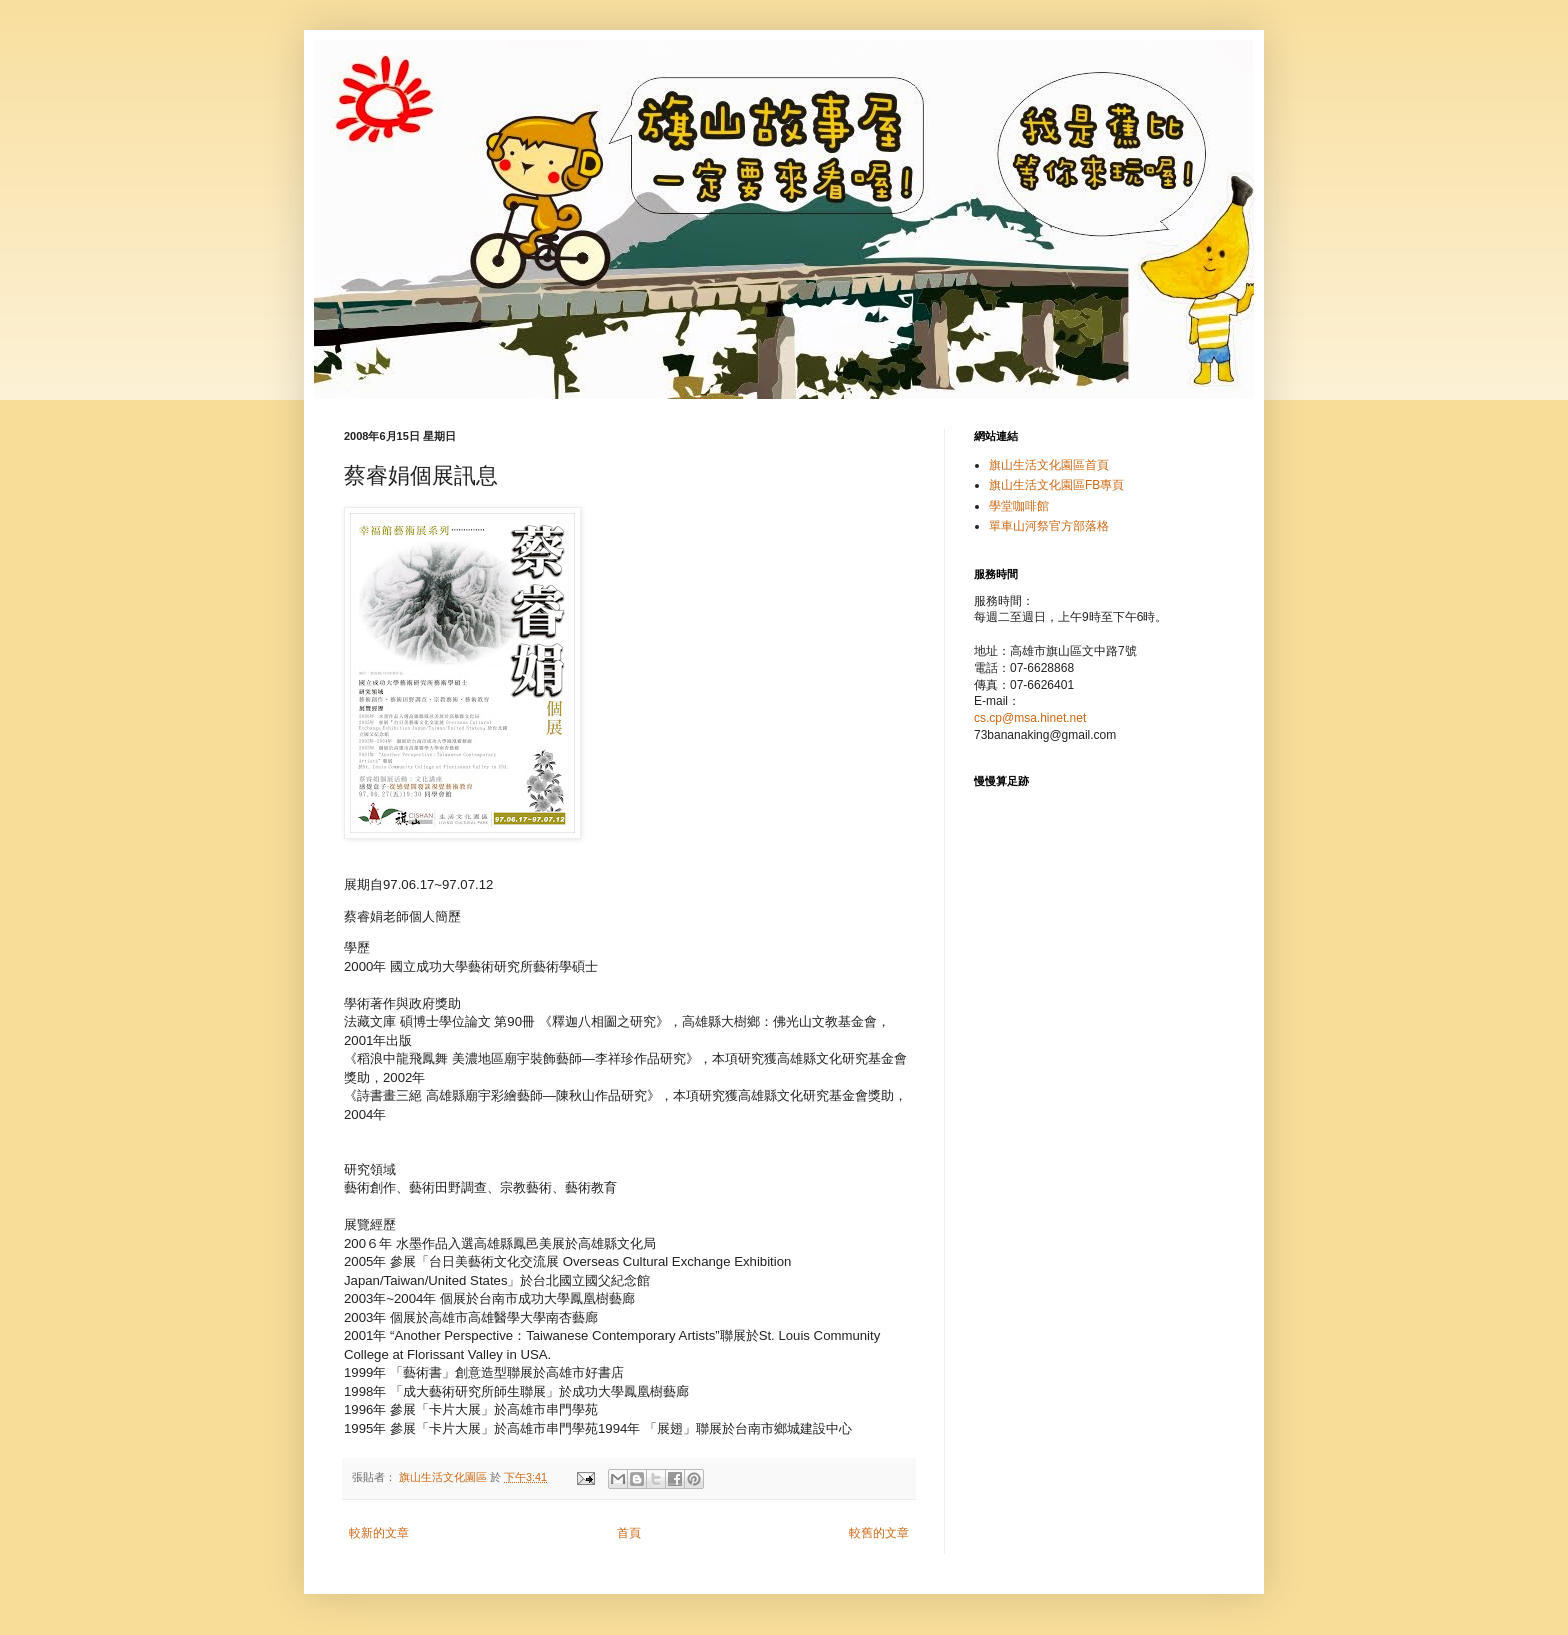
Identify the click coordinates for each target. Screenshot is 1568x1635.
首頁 (629, 1533)
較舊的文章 (879, 1533)
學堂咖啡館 (1019, 506)
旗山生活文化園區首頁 (1049, 465)
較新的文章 (379, 1533)
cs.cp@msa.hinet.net (1030, 718)
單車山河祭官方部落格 (1049, 526)
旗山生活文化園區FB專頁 (1056, 485)
